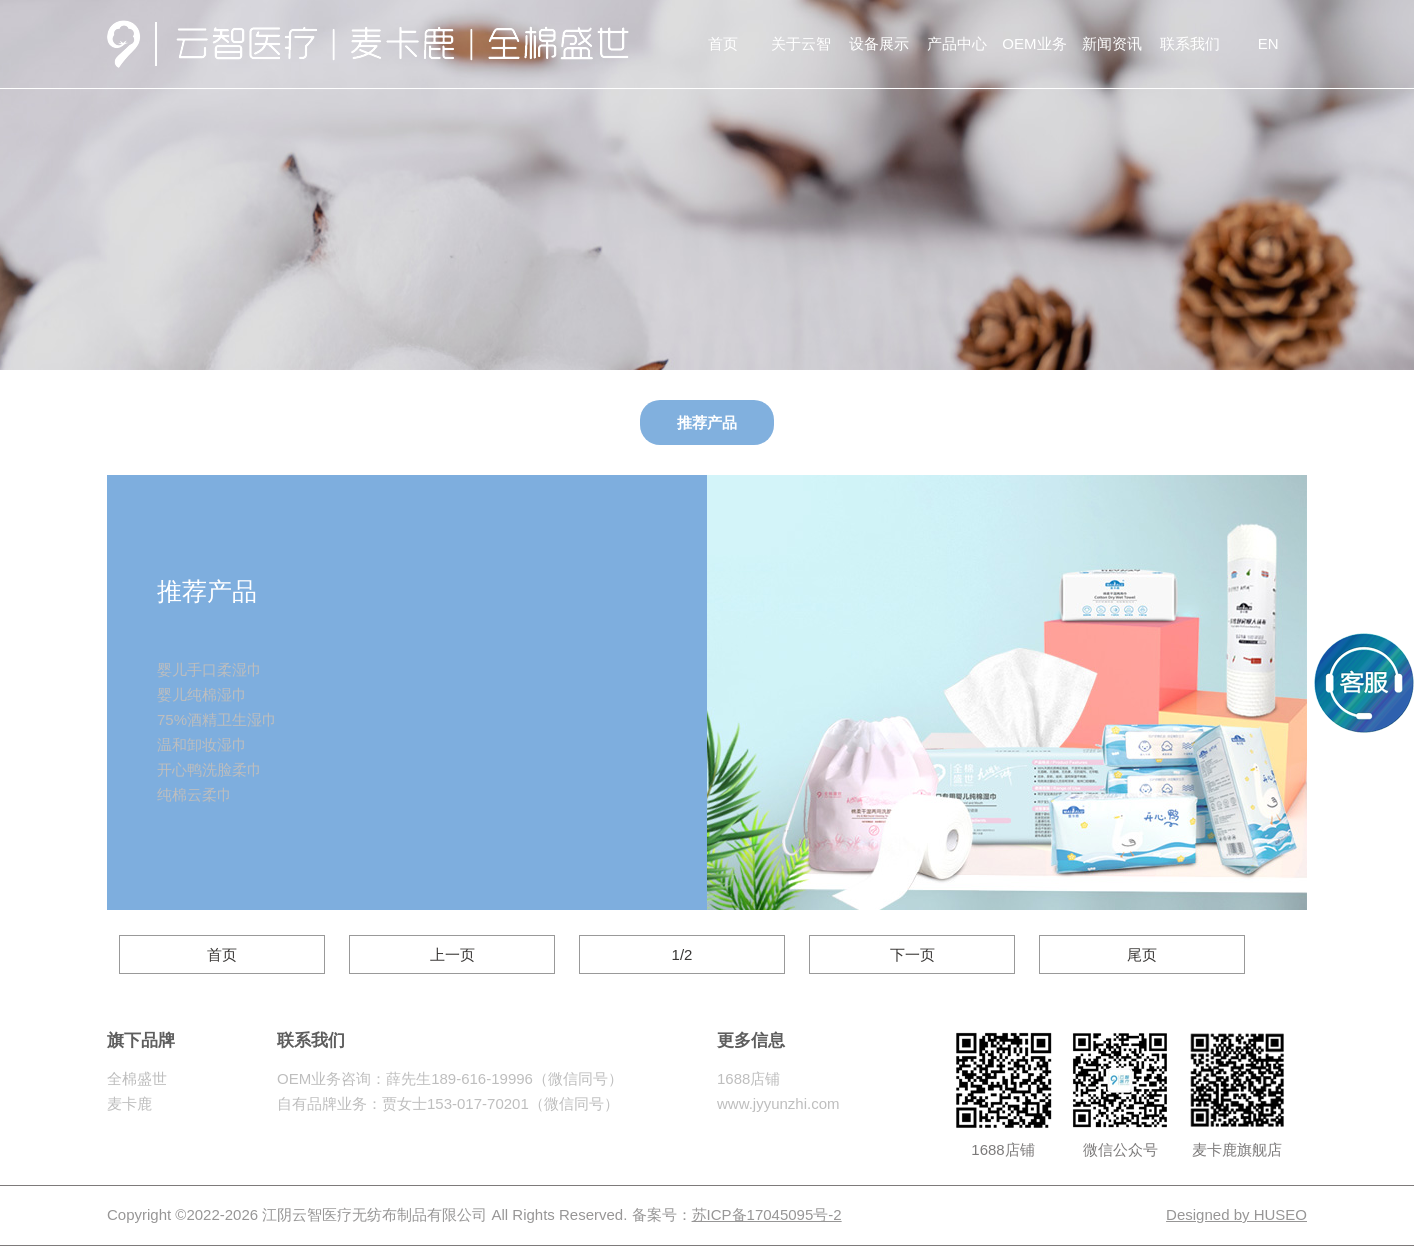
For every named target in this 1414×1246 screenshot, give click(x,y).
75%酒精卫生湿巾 (217, 719)
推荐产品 (707, 422)
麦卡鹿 (129, 1103)
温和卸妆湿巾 (202, 744)
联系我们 (1190, 43)
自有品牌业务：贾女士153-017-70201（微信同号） (448, 1103)
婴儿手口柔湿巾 (209, 669)
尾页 (1142, 954)
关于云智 (801, 43)
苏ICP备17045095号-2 (767, 1214)
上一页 (452, 954)
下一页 (912, 954)
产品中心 (957, 43)
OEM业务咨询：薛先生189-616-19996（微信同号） (450, 1078)
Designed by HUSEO (1236, 1214)
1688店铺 (748, 1078)
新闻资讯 (1112, 43)
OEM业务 (1034, 43)
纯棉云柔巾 (194, 794)
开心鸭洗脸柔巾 (209, 769)
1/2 (682, 954)
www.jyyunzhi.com (778, 1103)
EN (1268, 43)
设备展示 (879, 43)
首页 (723, 43)
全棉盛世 (137, 1078)
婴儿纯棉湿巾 (202, 694)
